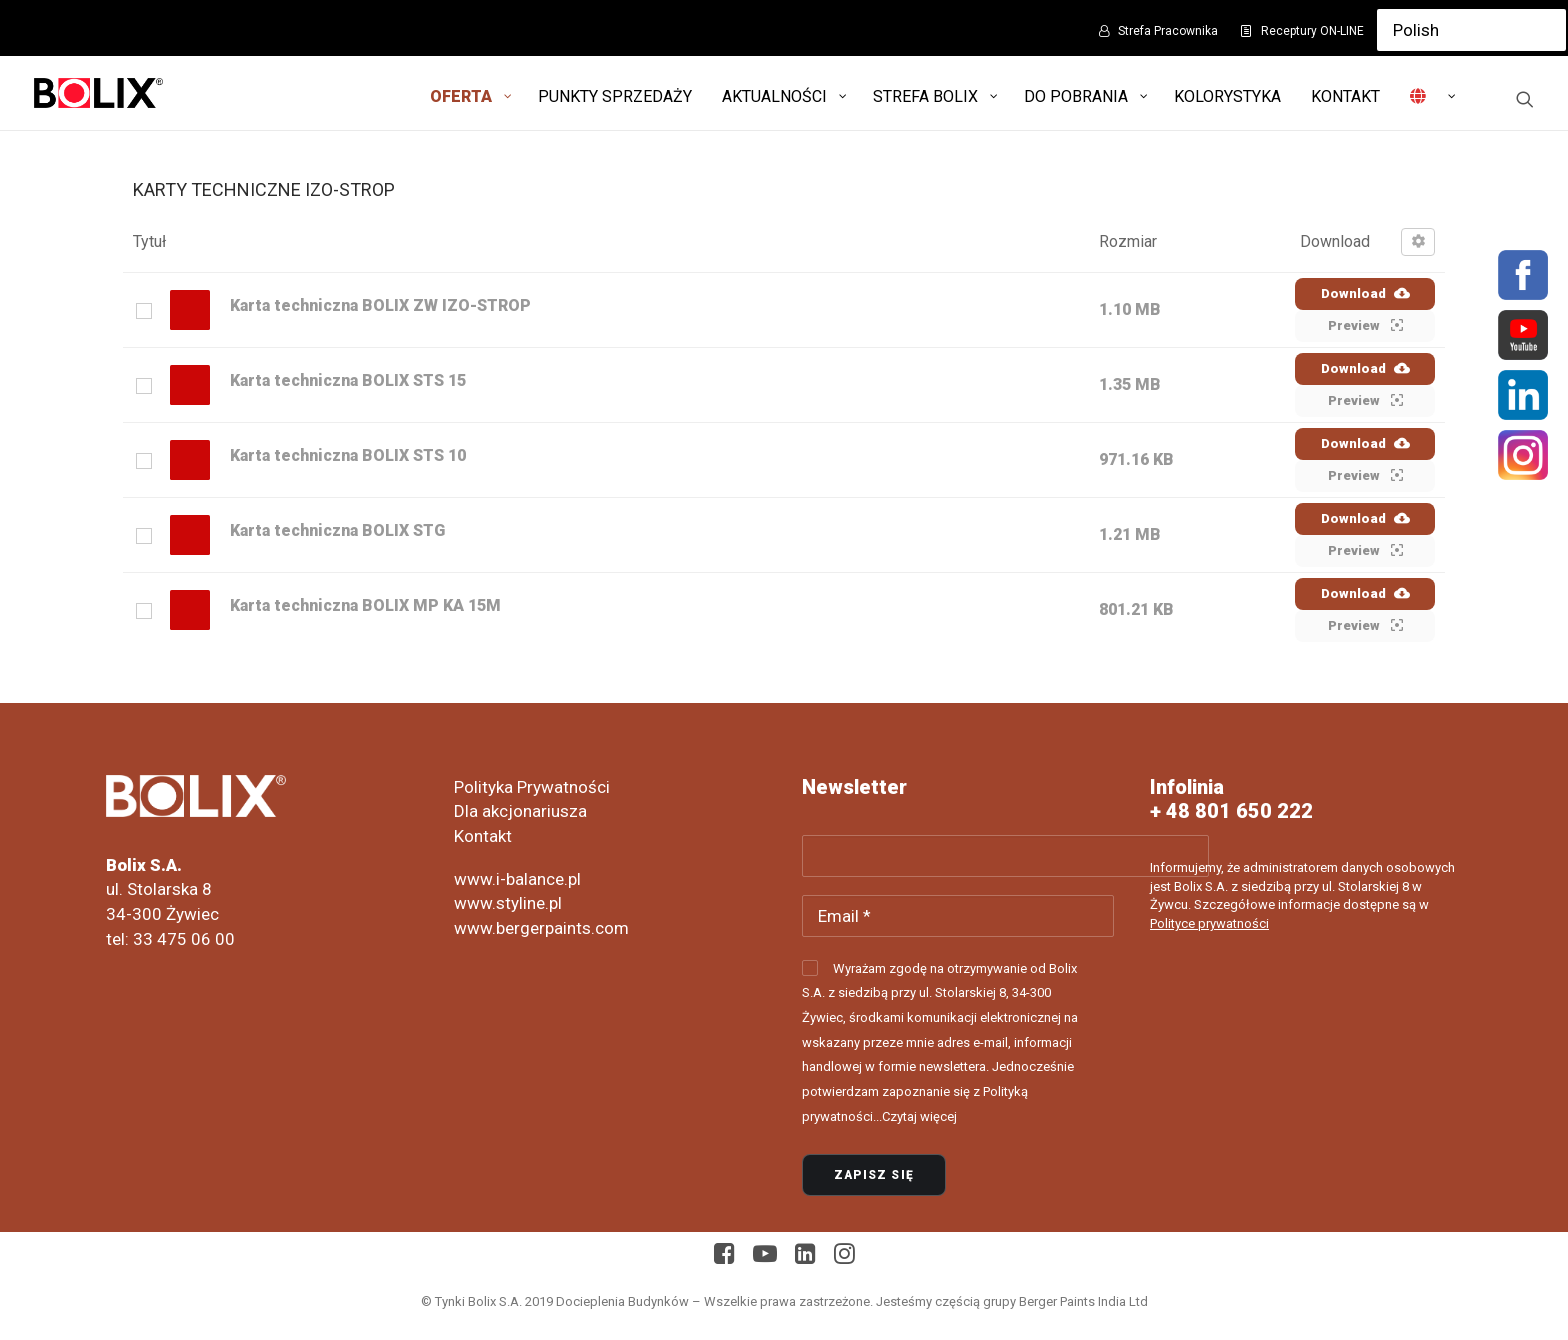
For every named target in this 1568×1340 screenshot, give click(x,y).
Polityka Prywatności (532, 787)
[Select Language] (1471, 30)
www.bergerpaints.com (541, 928)
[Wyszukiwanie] (1525, 99)
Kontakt (483, 836)
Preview (1365, 325)
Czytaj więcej (919, 1116)
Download (1365, 293)
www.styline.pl (508, 903)
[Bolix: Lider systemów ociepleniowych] (98, 93)
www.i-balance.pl (517, 879)
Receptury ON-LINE (1312, 31)
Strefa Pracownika (1168, 31)
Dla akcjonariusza (520, 811)
